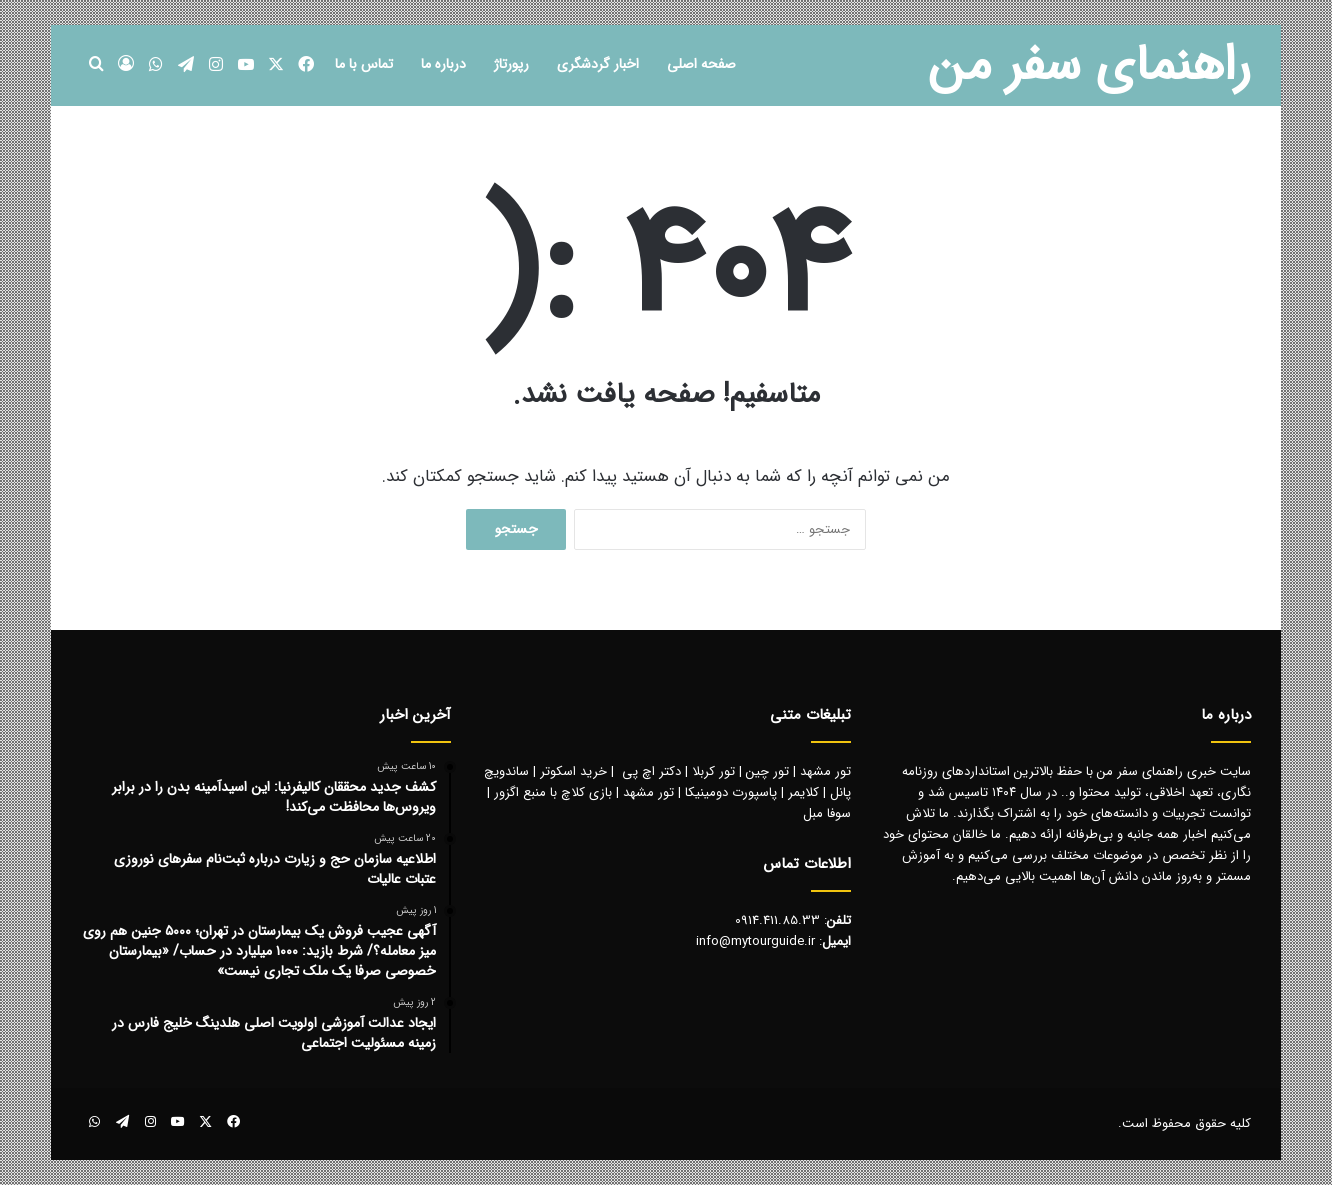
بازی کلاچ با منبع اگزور (553, 792)
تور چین (767, 771)
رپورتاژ (511, 64)
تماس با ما (364, 64)
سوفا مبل (827, 813)
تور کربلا (713, 771)
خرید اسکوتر (573, 771)
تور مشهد (825, 771)
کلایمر (803, 792)
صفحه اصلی (701, 64)
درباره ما (443, 64)
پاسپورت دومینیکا (731, 792)
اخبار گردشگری (598, 64)
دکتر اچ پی (651, 771)
